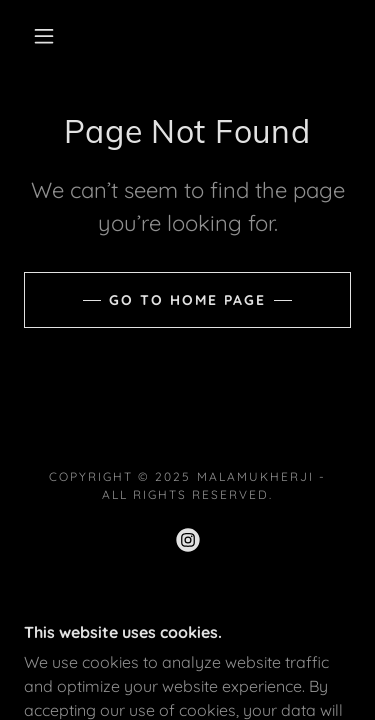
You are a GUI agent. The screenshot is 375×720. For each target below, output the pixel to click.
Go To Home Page (187, 300)
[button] (44, 36)
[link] (188, 540)
